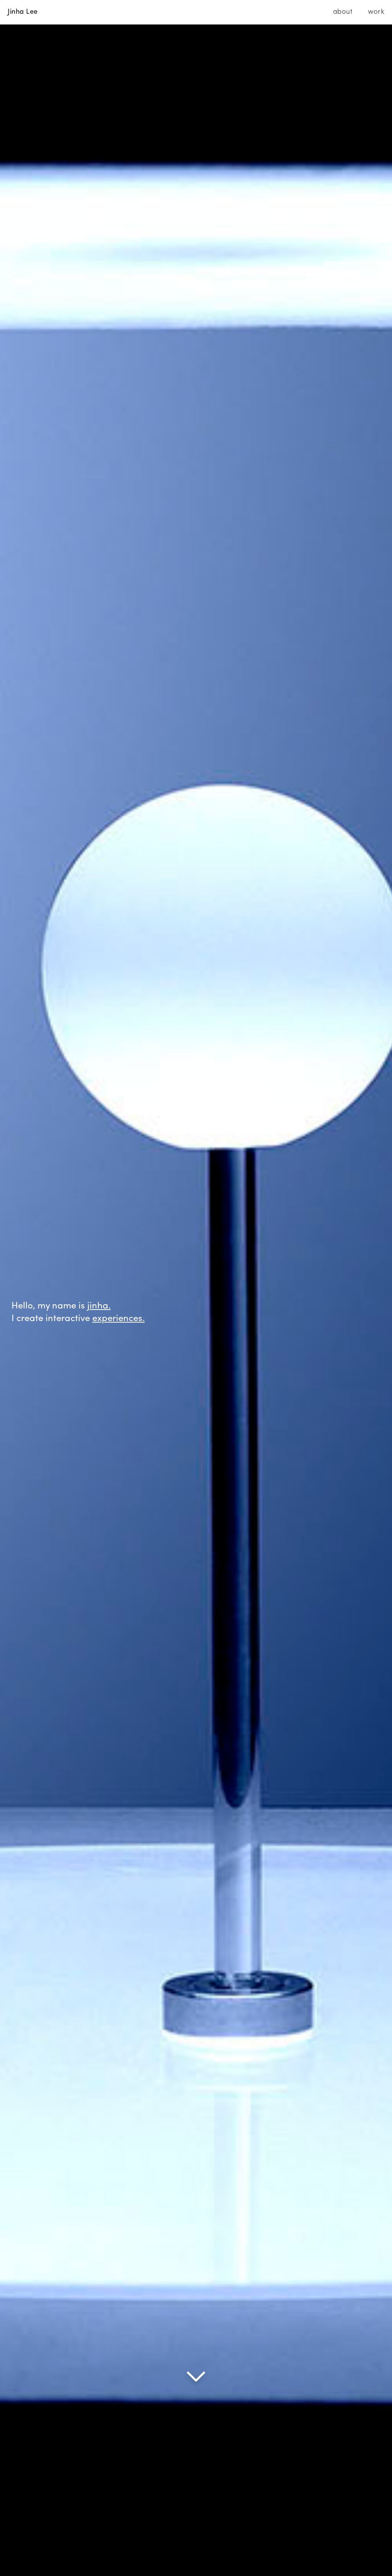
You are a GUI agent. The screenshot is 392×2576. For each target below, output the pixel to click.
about (343, 12)
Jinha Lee (23, 12)
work (376, 12)
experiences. (118, 1318)
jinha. (99, 1306)
